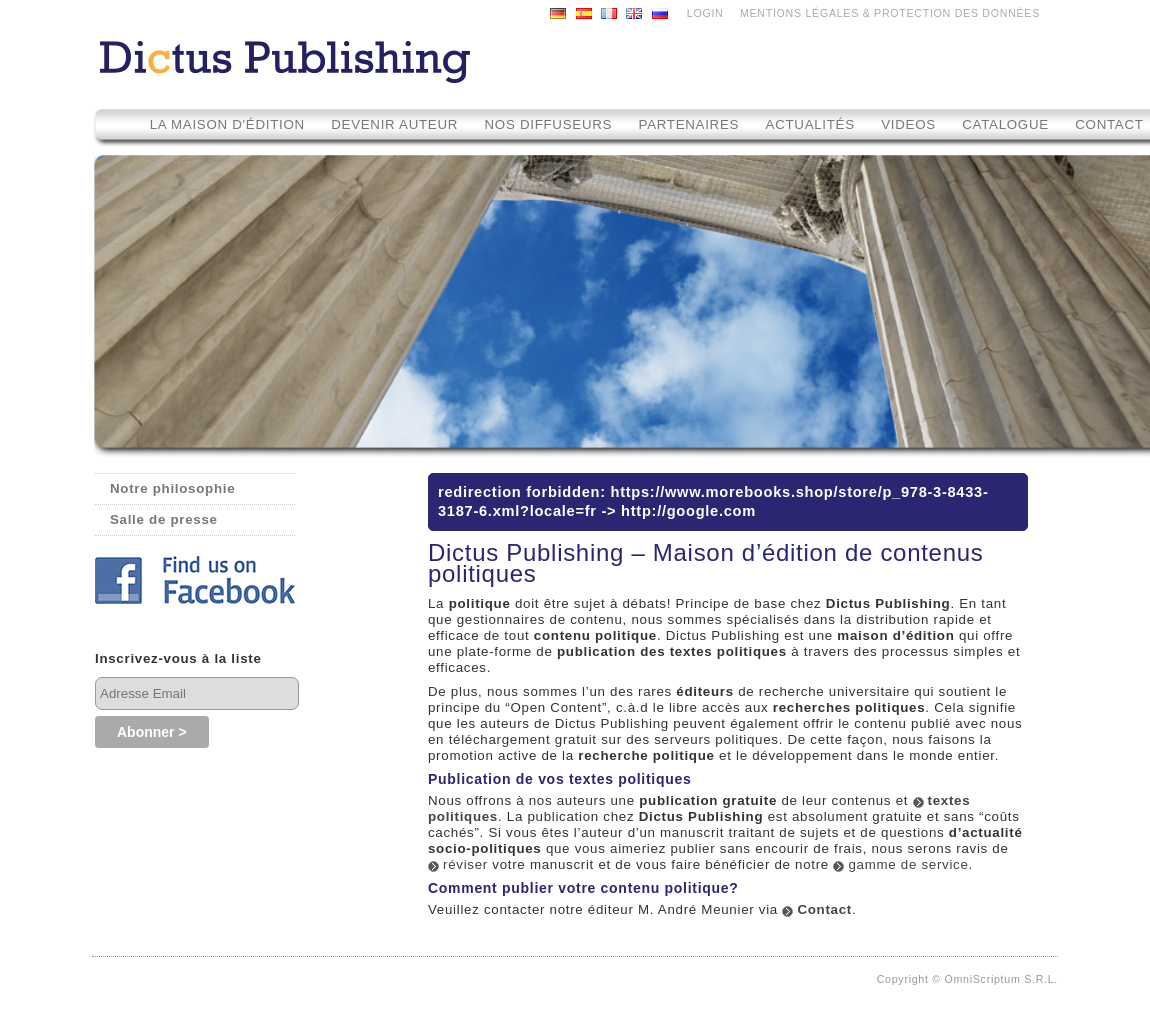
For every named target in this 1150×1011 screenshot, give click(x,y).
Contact (824, 909)
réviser (465, 864)
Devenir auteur (394, 124)
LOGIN (705, 13)
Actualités (810, 124)
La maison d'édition (227, 124)
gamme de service (908, 864)
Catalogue (1005, 124)
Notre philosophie (172, 488)
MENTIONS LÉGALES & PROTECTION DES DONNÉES (890, 13)
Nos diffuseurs (549, 124)
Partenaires (689, 124)
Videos (910, 124)
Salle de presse (164, 519)
